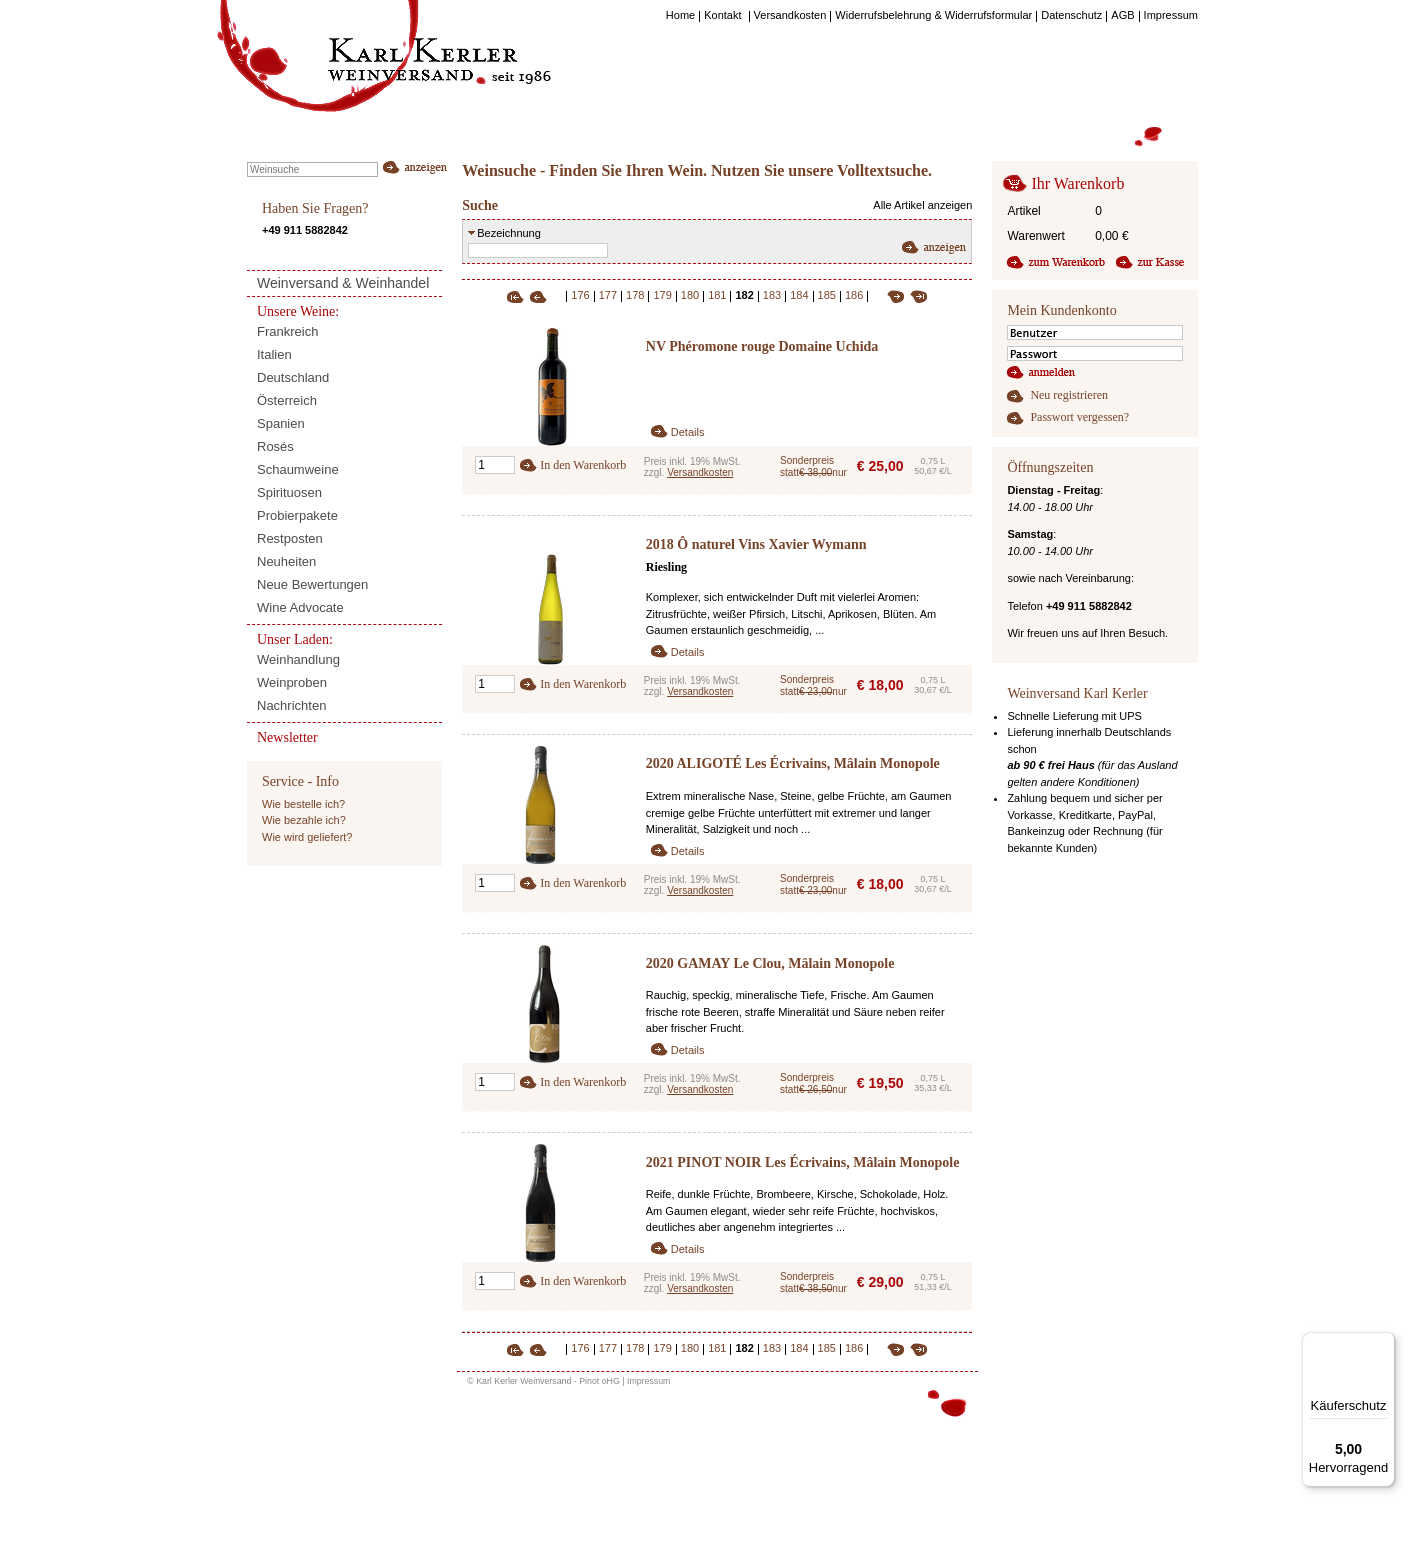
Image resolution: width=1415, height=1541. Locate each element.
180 (690, 295)
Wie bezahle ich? (304, 820)
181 (717, 295)
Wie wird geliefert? (307, 837)
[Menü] (1383, 1344)
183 (772, 295)
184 (799, 295)
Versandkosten (700, 472)
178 (635, 295)
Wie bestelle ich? (303, 804)
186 (854, 295)
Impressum (649, 1381)
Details (688, 432)
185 (827, 295)
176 (580, 295)
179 (662, 295)
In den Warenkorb (583, 465)
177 (608, 295)
